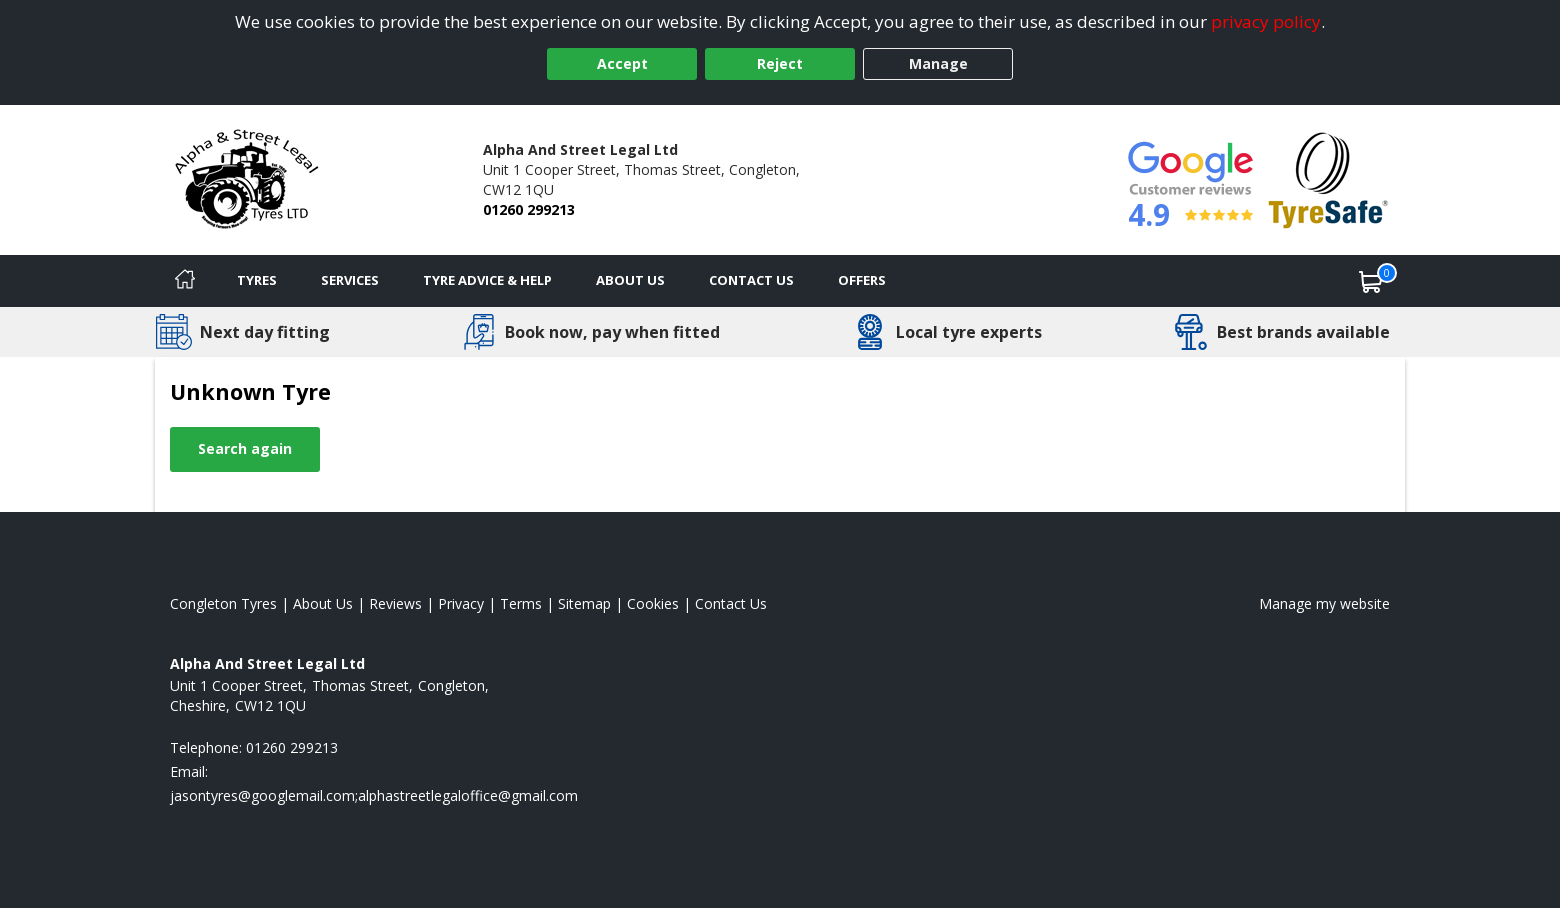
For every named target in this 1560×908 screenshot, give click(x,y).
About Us (630, 280)
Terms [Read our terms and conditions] (521, 603)
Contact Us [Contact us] (751, 280)
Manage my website (1324, 603)
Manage (938, 63)
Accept (622, 63)
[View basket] (1371, 281)
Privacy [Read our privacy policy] (461, 603)
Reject (780, 63)
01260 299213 (529, 209)
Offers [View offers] (862, 280)
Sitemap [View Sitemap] (584, 603)
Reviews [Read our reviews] (395, 603)
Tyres (257, 280)
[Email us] (374, 795)
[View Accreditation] (1328, 178)
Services (350, 280)
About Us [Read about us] (323, 603)
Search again (245, 448)
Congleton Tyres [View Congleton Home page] (223, 603)
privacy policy (1266, 21)
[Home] (185, 281)
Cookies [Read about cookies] (653, 603)
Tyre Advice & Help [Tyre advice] (487, 280)
